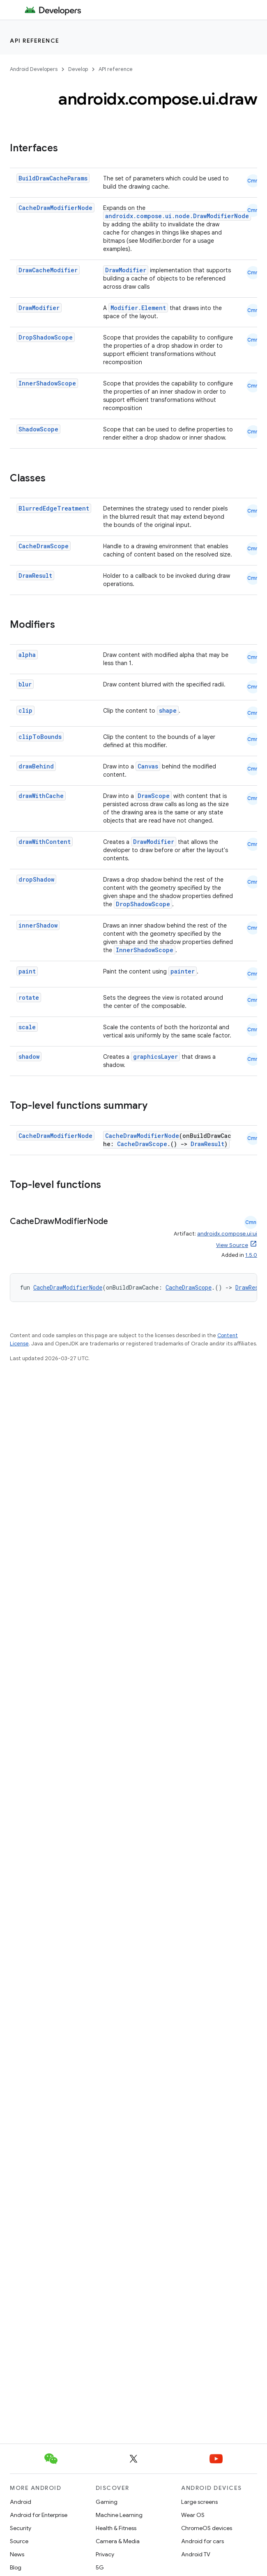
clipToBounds (40, 737)
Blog (15, 2567)
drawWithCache (41, 796)
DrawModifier (125, 270)
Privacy (105, 2554)
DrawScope (154, 796)
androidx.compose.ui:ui (227, 1233)
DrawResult (35, 575)
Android (20, 2501)
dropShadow (36, 879)
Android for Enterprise (38, 2515)
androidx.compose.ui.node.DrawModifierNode (177, 216)
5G (100, 2567)
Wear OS (193, 2515)
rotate (28, 997)
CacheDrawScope (43, 546)
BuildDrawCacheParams (52, 178)
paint (27, 971)
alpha (27, 655)
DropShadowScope (45, 337)
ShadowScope (38, 429)
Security (20, 2528)
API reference (35, 40)
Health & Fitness (116, 2528)
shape (168, 710)
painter (182, 971)
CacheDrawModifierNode (55, 208)
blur (25, 684)
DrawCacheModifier (48, 270)
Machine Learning (119, 2515)
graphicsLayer (155, 1056)
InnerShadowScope (47, 383)
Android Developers (34, 69)
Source (19, 2541)
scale (27, 1027)
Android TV (195, 2554)
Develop (78, 69)
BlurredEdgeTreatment (53, 508)
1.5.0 (251, 1255)
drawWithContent (44, 842)
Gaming (106, 2501)
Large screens (199, 2501)
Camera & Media (118, 2541)
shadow (28, 1056)
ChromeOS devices (206, 2528)
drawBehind (36, 766)
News (17, 2554)
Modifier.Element (138, 308)
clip (25, 710)
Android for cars (202, 2541)
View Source (232, 1245)
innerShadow (38, 925)
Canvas (148, 766)
